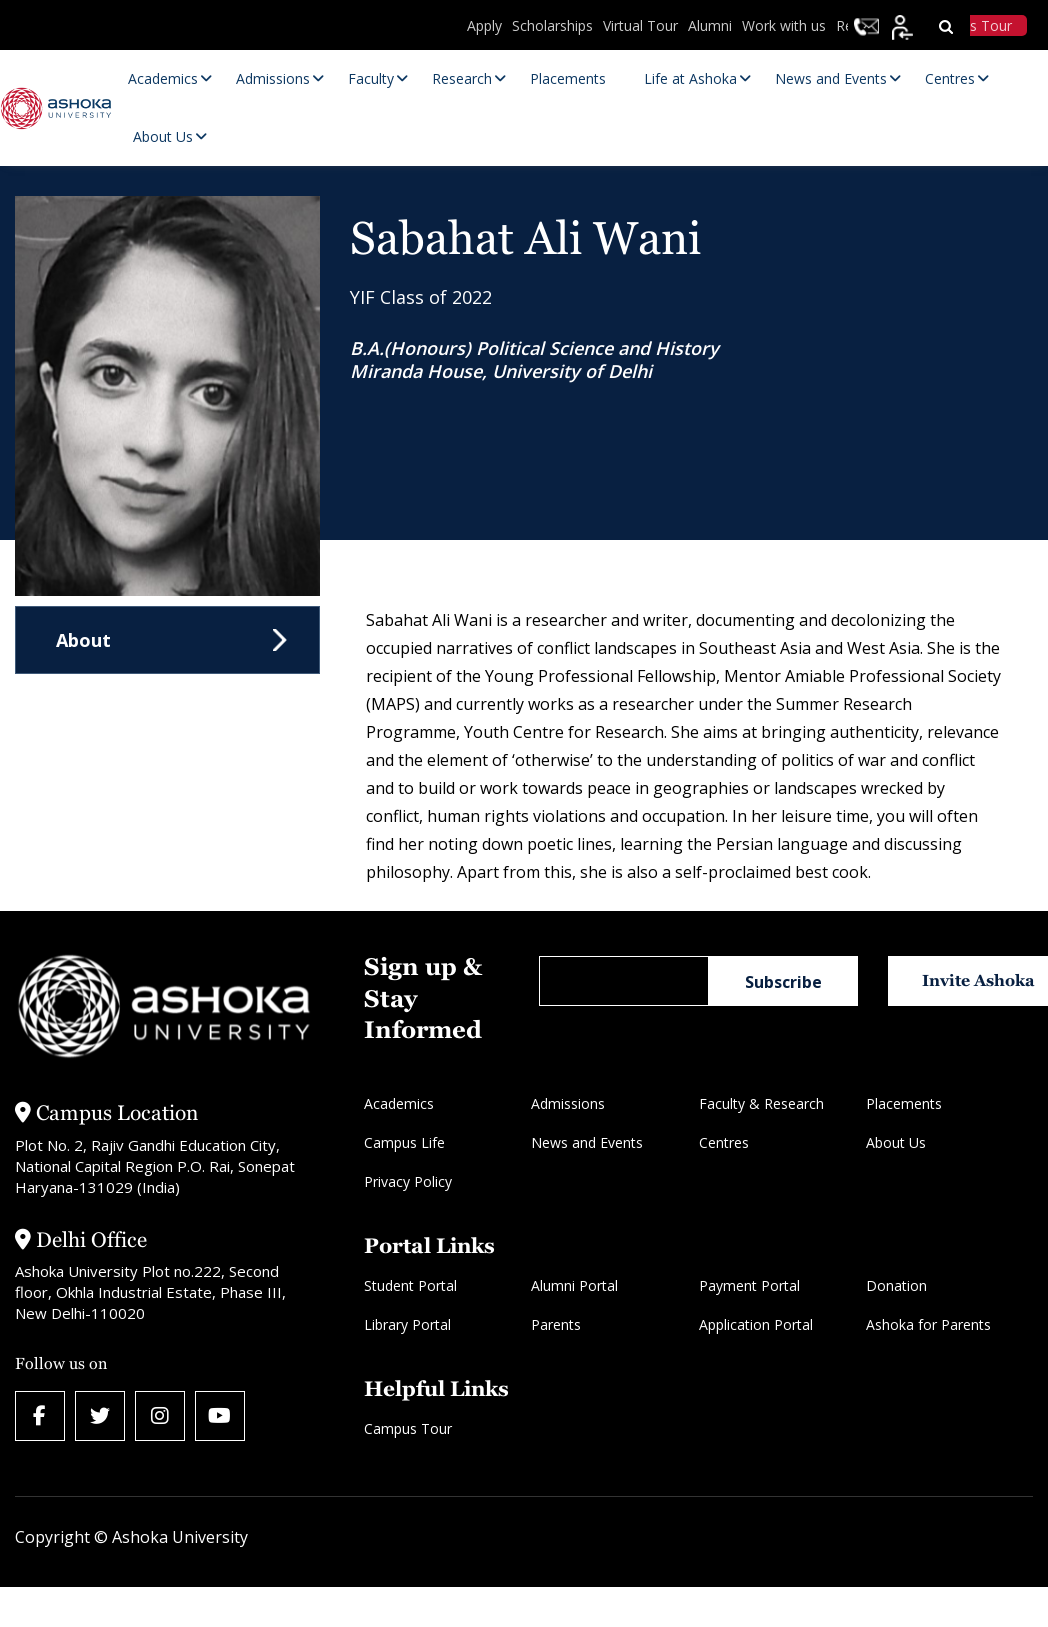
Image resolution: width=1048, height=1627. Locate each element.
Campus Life (404, 1142)
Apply (484, 25)
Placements (904, 1103)
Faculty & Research (761, 1103)
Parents (556, 1324)
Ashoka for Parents (928, 1324)
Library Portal (407, 1324)
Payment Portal (749, 1285)
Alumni (710, 25)
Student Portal (410, 1285)
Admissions (568, 1103)
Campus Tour (408, 1428)
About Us (896, 1142)
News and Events (587, 1142)
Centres (724, 1142)
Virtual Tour (640, 25)
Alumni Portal (574, 1285)
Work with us (784, 25)
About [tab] (83, 640)
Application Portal (756, 1324)
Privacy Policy (408, 1181)
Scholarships (552, 25)
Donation (896, 1285)
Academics (399, 1103)
